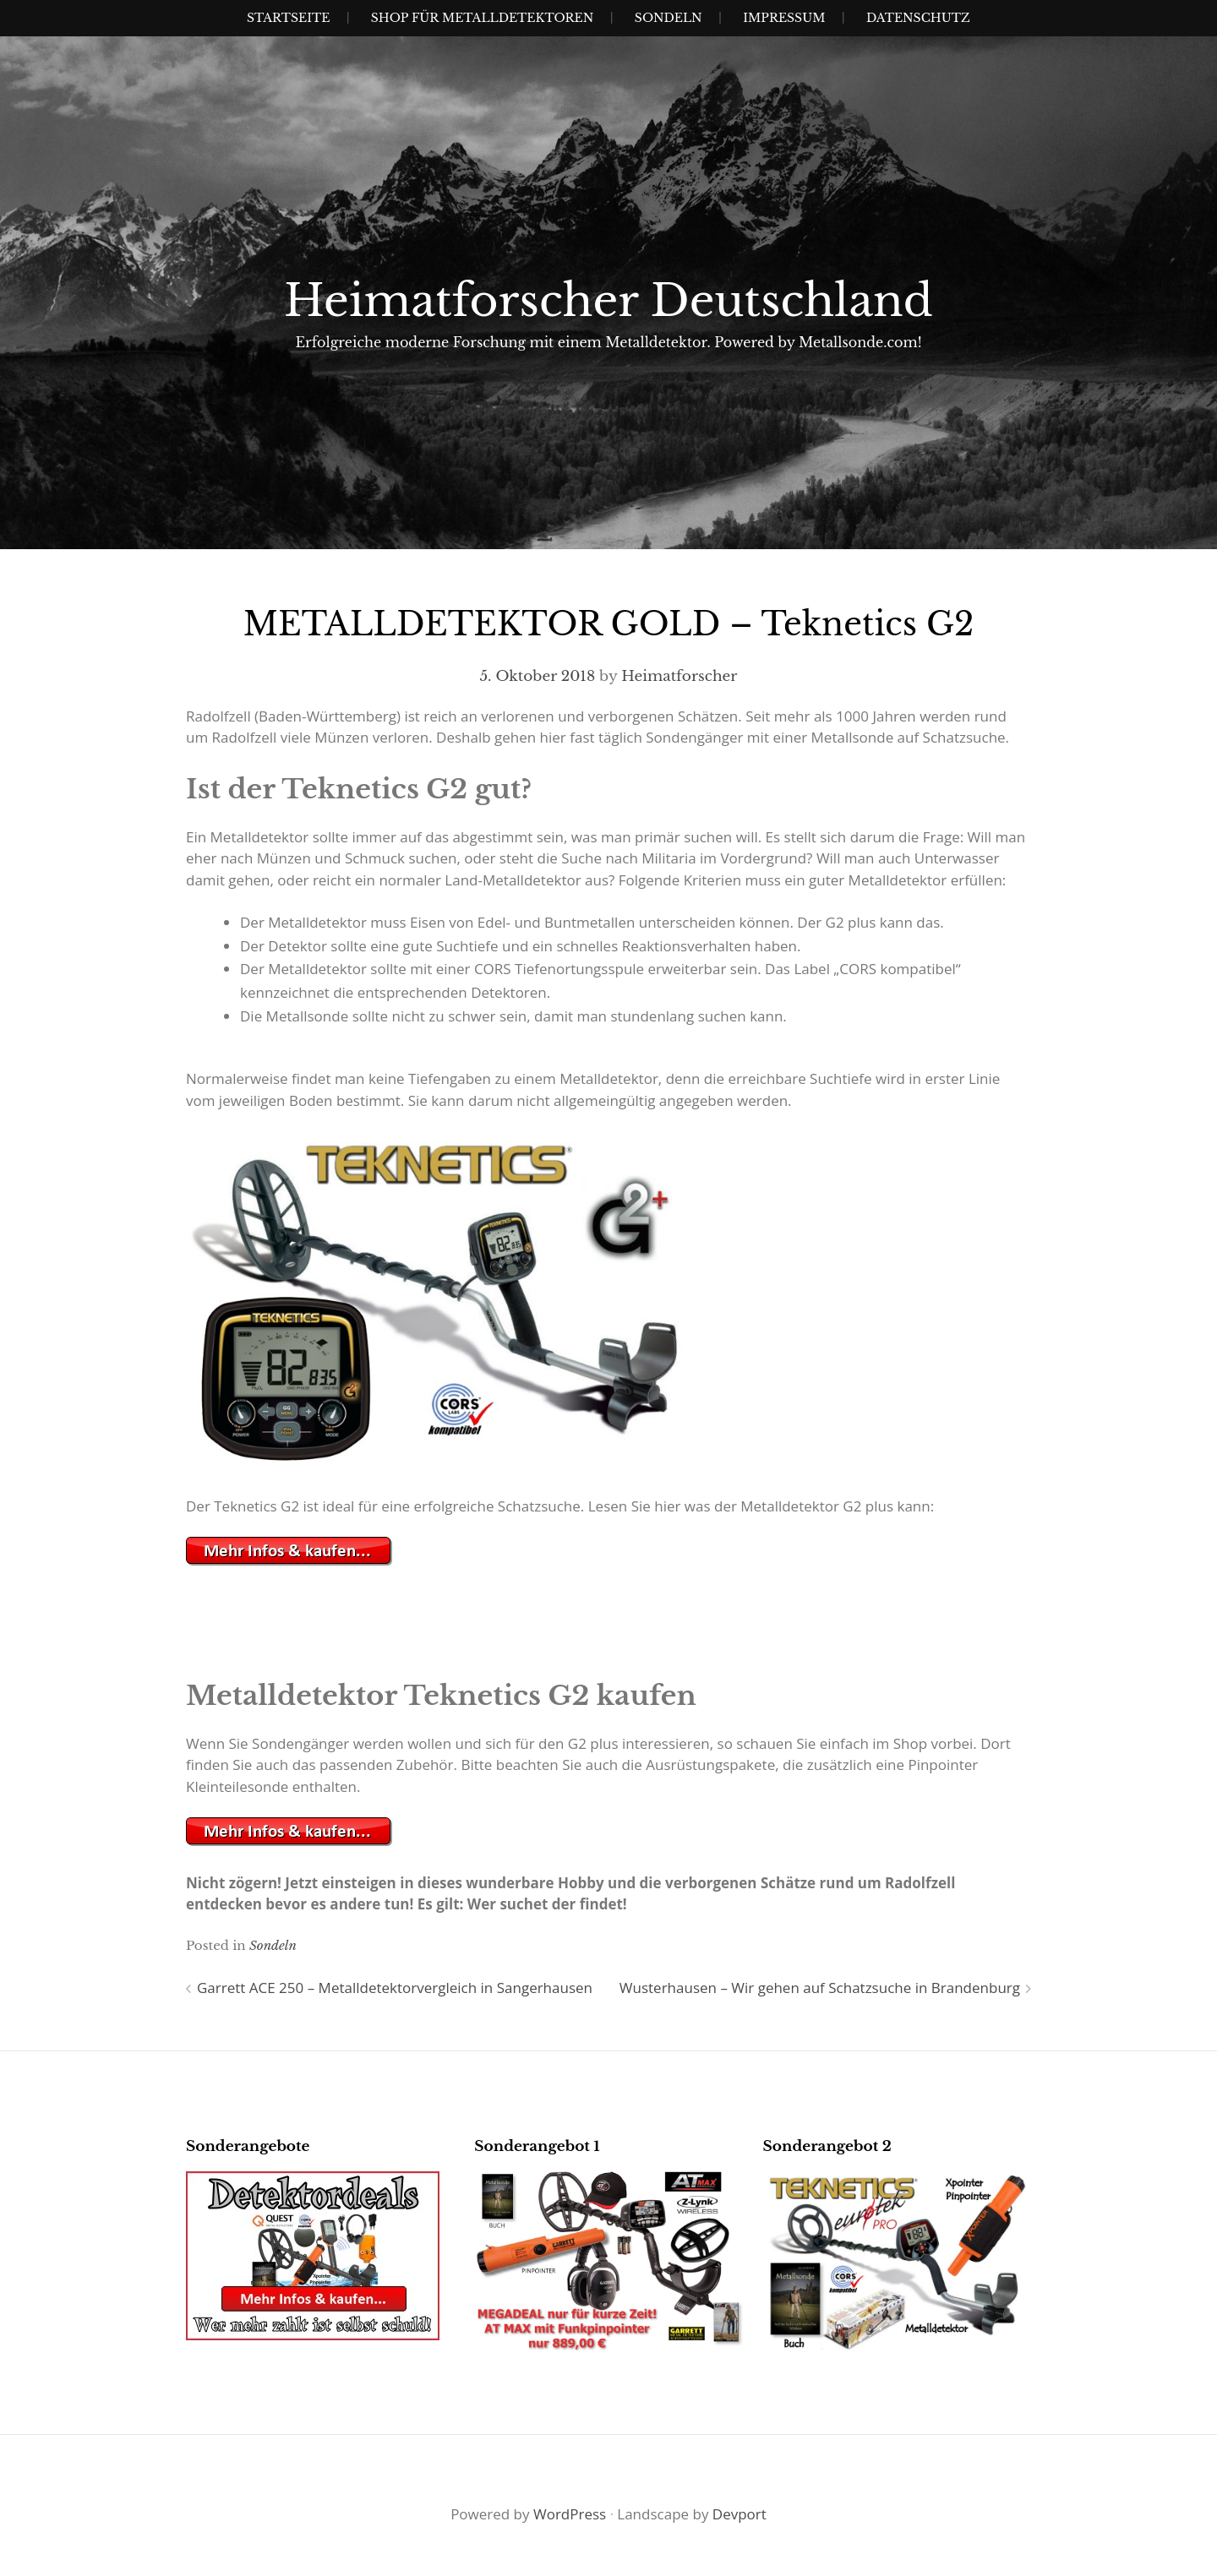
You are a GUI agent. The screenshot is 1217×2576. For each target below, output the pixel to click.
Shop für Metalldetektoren (482, 17)
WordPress (569, 2514)
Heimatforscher (679, 676)
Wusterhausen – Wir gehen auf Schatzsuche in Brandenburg (819, 1987)
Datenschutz (918, 17)
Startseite (288, 17)
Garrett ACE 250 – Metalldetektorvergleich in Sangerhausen (394, 1987)
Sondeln (273, 1945)
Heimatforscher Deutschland (608, 301)
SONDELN (668, 17)
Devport (739, 2514)
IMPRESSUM (784, 17)
